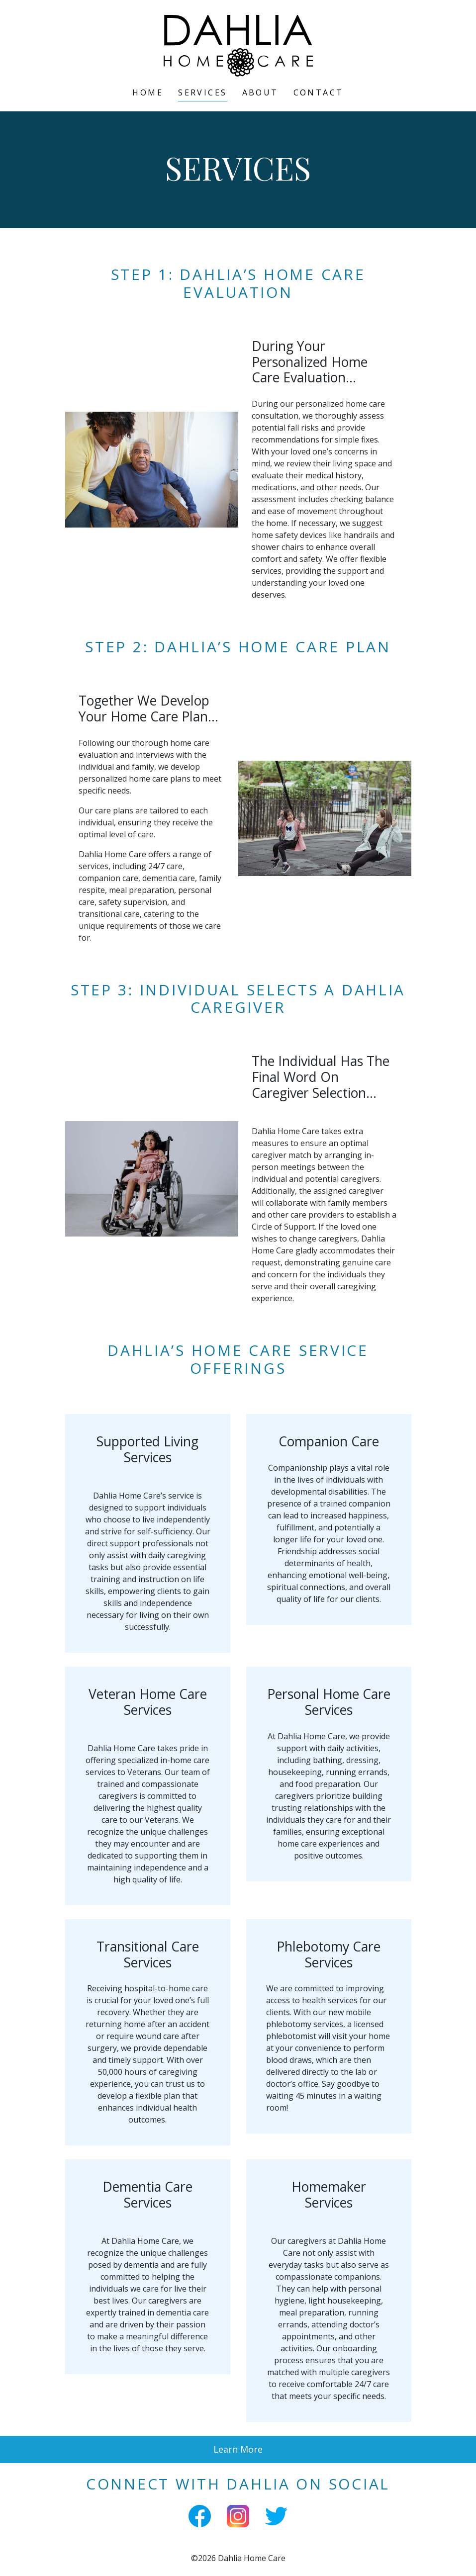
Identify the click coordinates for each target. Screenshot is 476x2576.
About (260, 92)
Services (202, 92)
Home (147, 92)
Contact (318, 92)
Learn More (238, 2449)
